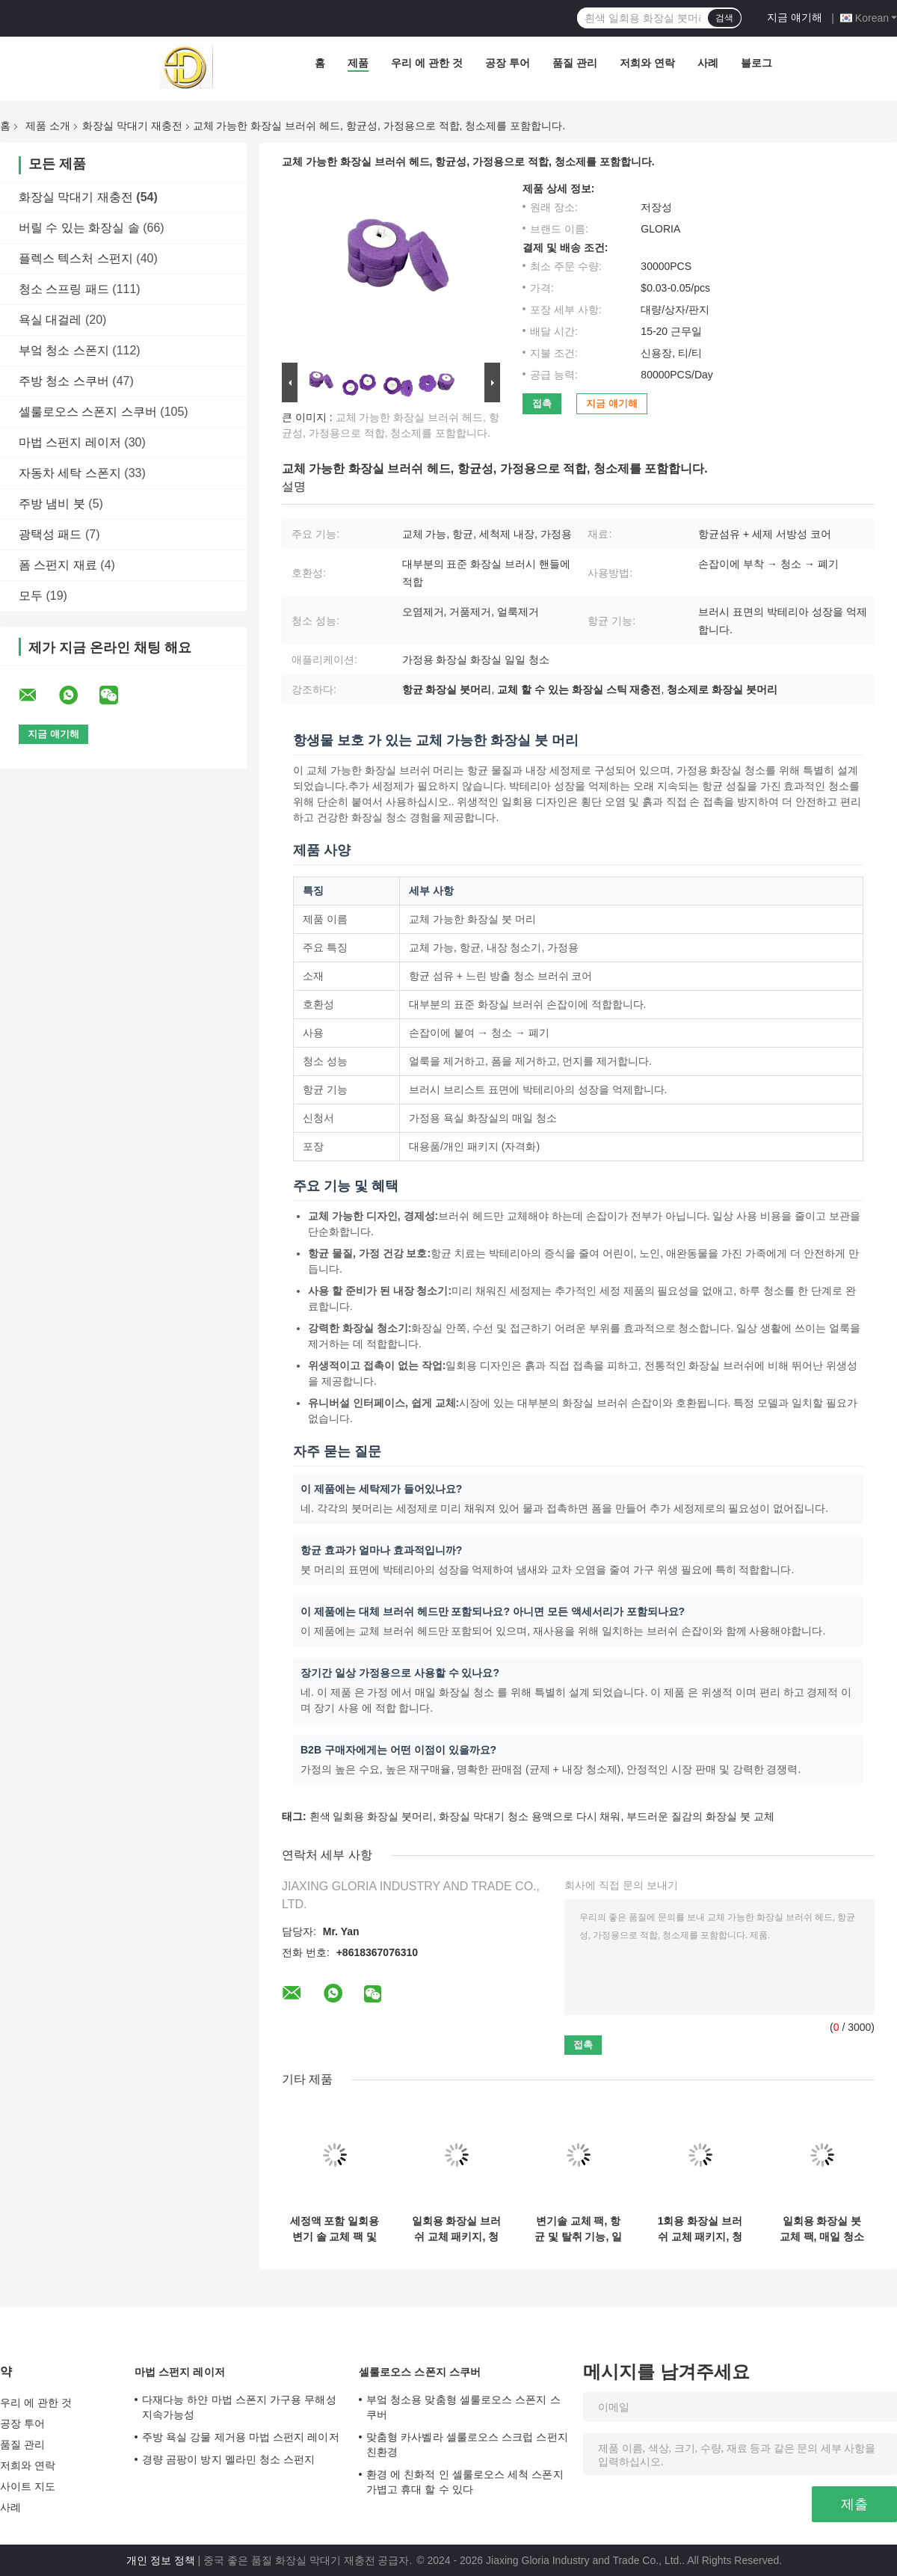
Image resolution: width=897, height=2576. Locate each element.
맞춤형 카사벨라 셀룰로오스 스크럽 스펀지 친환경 (467, 2444)
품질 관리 (574, 63)
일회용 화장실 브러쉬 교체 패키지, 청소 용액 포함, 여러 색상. (457, 2229)
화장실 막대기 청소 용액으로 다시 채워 (529, 1816)
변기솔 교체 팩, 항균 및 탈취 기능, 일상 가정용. (578, 2229)
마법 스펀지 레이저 (70, 442)
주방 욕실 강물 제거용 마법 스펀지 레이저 (240, 2437)
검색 (724, 18)
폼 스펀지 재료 (58, 565)
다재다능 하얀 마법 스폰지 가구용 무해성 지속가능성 (239, 2407)
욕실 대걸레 (50, 319)
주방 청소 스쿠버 (64, 381)
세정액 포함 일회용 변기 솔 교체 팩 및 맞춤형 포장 (335, 2229)
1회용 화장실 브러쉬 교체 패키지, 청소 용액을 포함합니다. (700, 2229)
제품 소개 (47, 126)
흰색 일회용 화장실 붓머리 (371, 1816)
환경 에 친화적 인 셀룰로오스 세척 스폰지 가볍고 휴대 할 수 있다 (465, 2481)
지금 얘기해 (794, 17)
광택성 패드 (50, 534)
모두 (31, 595)
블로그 (756, 63)
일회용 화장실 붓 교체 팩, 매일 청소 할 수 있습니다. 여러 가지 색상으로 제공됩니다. (822, 2229)
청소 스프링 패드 (64, 289)
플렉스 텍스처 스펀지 (76, 258)
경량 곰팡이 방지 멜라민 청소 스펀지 (228, 2459)
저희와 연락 (647, 63)
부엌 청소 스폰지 (64, 350)
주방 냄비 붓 (52, 503)
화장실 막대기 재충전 (132, 126)
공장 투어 (507, 63)
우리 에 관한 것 (427, 63)
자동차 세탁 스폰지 (70, 473)
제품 (358, 63)
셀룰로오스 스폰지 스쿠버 (88, 411)
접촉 (542, 403)
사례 (707, 63)
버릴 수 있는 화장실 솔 (79, 227)
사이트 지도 (28, 2486)
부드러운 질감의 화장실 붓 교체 (700, 1816)
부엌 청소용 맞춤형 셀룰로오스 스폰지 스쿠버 (463, 2407)
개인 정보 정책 (160, 2560)
